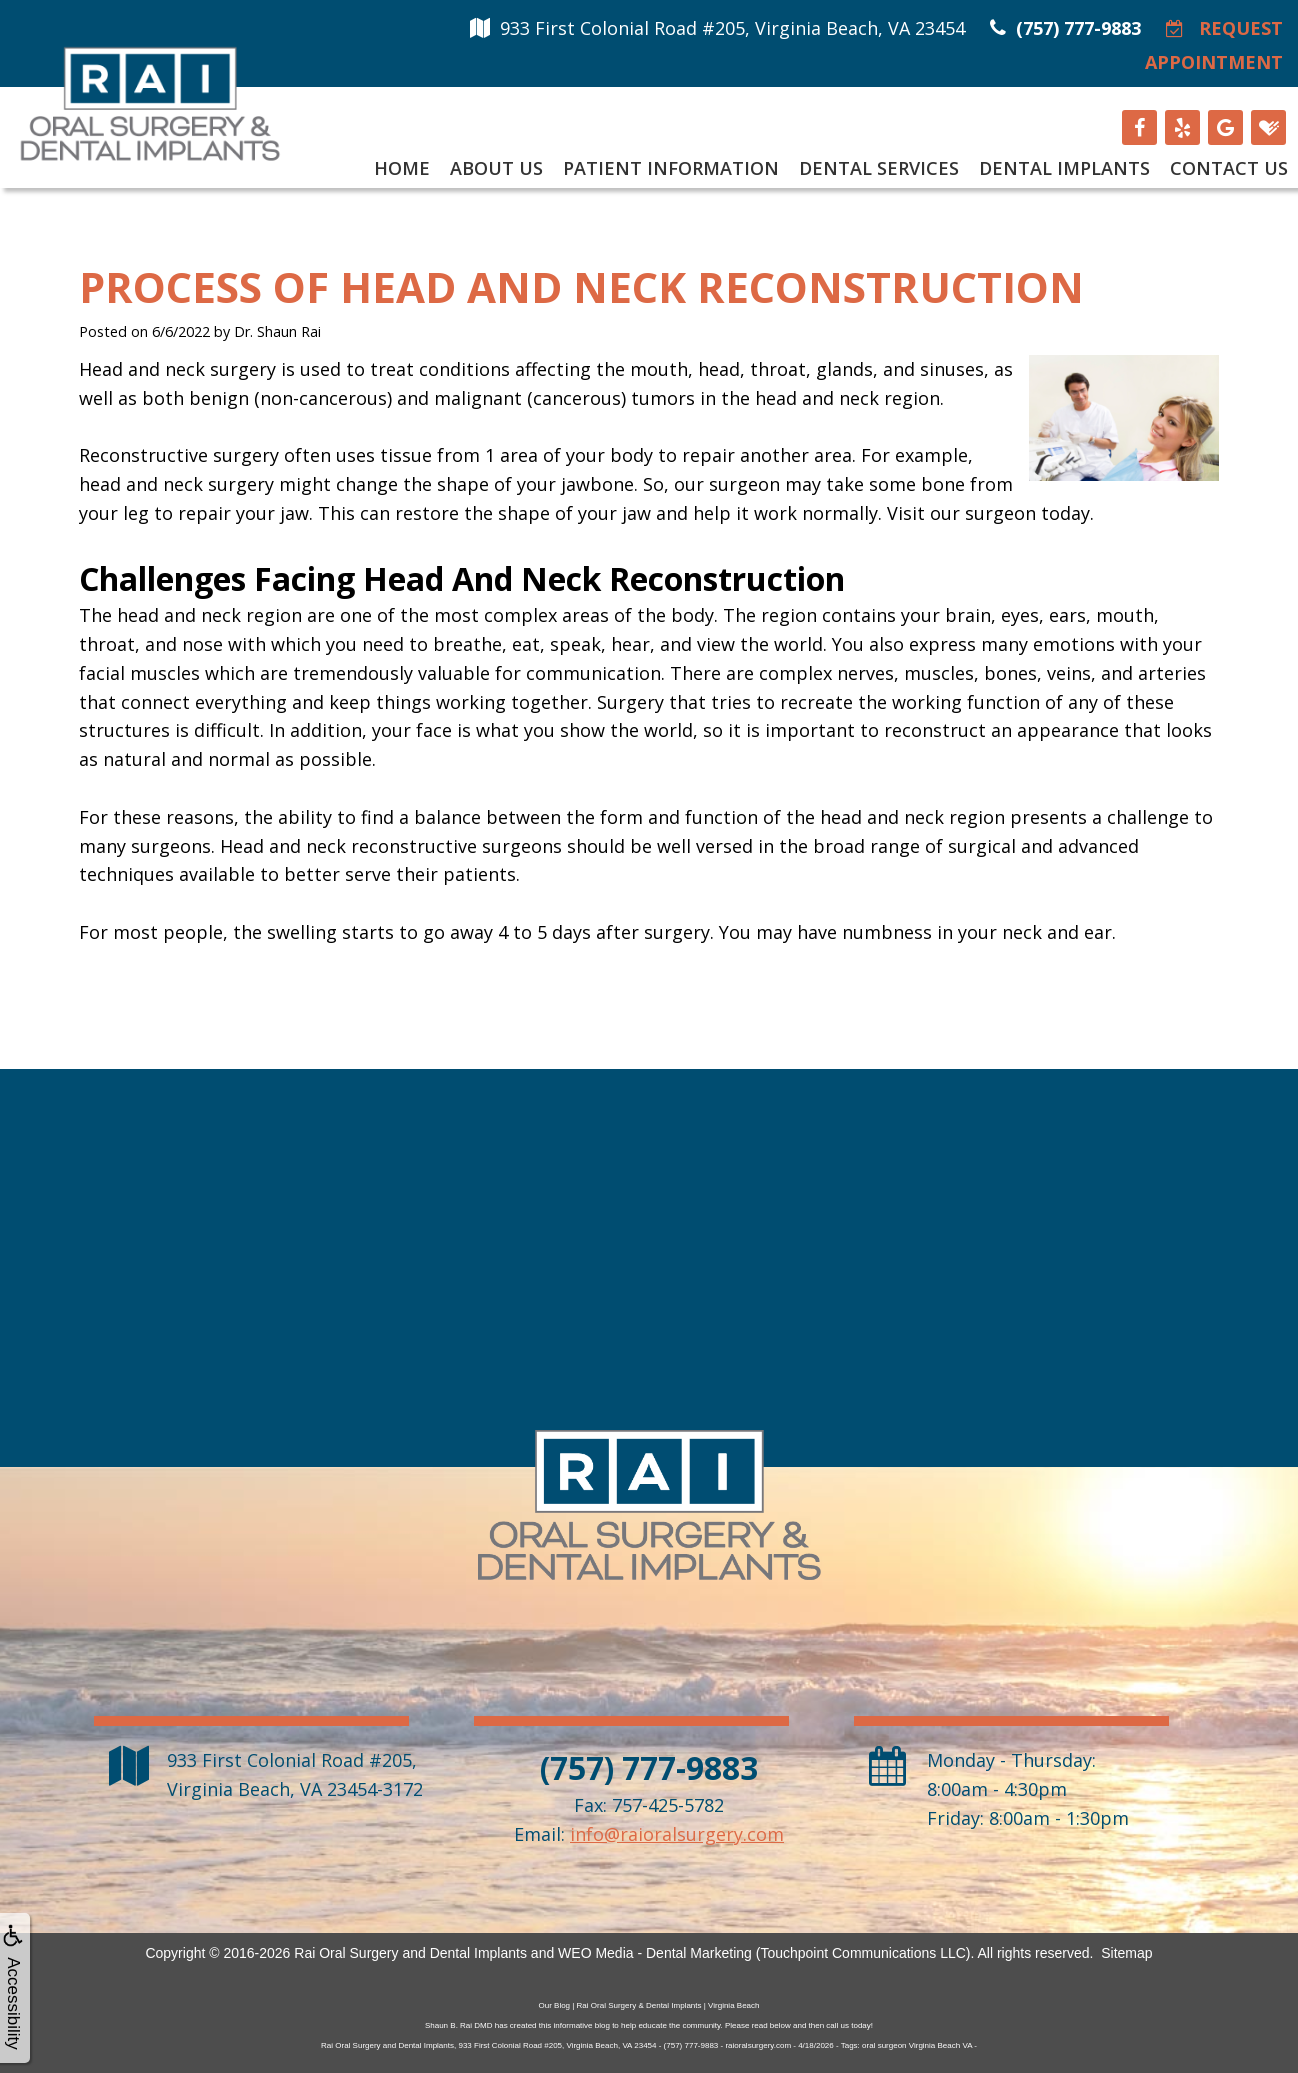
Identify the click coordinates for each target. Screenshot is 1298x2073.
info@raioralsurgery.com (677, 1834)
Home (402, 168)
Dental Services (879, 168)
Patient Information (671, 168)
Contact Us (1229, 168)
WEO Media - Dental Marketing (655, 1953)
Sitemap (1126, 1953)
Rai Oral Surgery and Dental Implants (410, 1953)
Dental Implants (1064, 168)
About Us (496, 168)
